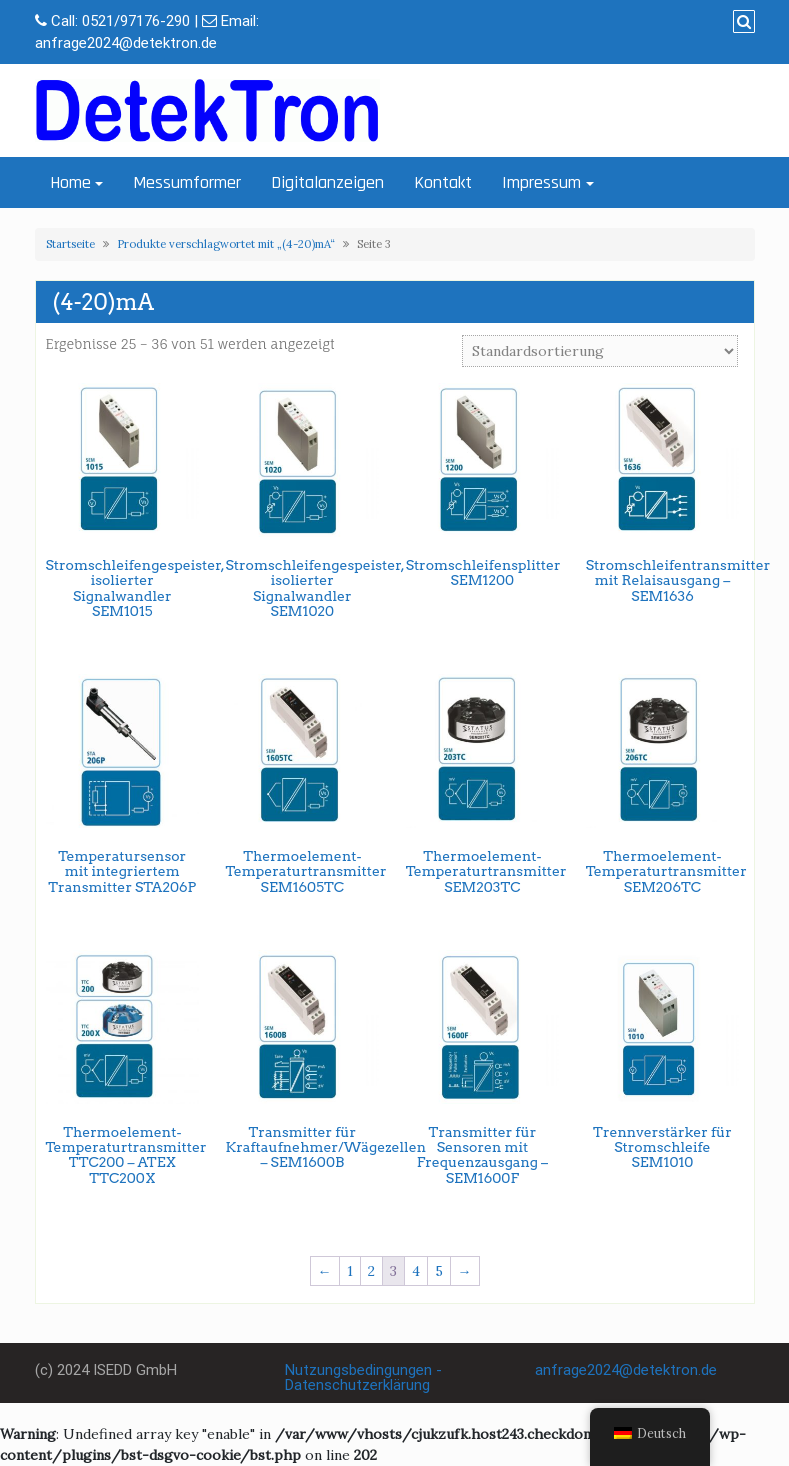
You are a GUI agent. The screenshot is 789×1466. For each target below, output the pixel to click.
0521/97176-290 (136, 21)
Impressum (541, 182)
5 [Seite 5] (439, 1271)
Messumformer (187, 182)
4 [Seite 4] (416, 1271)
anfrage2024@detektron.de (126, 43)
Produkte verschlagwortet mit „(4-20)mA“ (226, 244)
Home (70, 182)
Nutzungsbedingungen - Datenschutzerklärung (363, 1377)
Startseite (70, 244)
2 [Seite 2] (371, 1271)
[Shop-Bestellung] (600, 351)
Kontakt (443, 182)
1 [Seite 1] (350, 1271)
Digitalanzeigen (327, 182)
